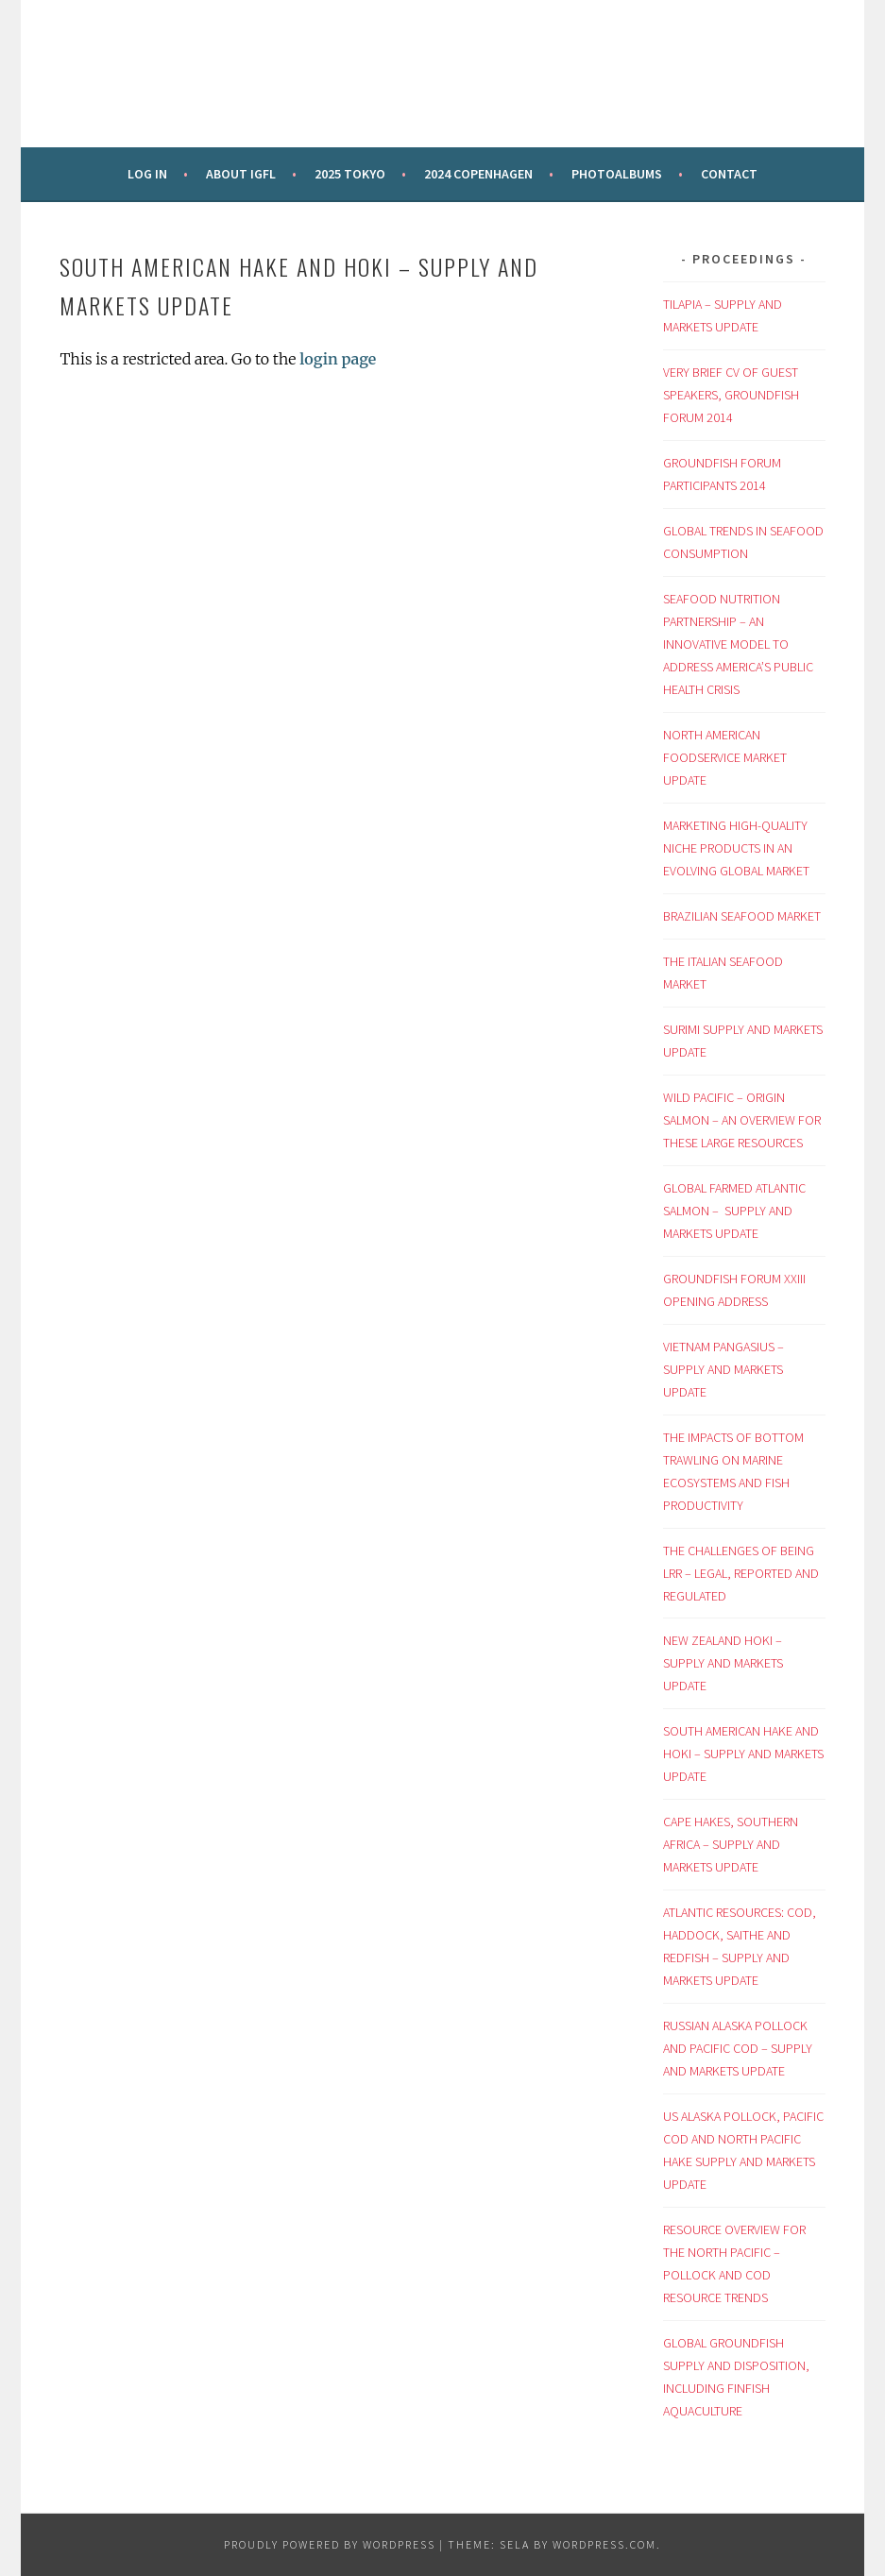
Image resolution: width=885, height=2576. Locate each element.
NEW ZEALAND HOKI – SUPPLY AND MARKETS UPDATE (723, 1663)
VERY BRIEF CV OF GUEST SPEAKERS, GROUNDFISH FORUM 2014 (731, 395)
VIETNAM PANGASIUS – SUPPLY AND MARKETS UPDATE (723, 1369)
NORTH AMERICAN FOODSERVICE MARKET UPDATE (725, 757)
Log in (147, 173)
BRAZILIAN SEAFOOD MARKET (742, 915)
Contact (729, 173)
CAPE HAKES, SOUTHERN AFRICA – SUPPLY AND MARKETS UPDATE (730, 1844)
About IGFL (241, 173)
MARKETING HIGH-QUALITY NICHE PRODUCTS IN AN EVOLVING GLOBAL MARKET (736, 848)
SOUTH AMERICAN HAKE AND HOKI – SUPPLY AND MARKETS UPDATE (743, 1753)
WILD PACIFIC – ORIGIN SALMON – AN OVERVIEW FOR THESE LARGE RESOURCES (742, 1120)
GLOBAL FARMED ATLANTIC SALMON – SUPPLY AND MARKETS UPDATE (734, 1210)
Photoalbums (616, 173)
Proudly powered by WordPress (329, 2544)
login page (337, 358)
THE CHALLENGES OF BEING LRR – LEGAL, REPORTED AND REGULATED (741, 1573)
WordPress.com (604, 2544)
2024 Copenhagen (478, 173)
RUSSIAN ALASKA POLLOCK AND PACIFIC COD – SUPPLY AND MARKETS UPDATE (737, 2048)
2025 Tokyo (350, 173)
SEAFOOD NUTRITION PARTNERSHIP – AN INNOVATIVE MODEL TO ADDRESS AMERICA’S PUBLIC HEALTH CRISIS (738, 644)
